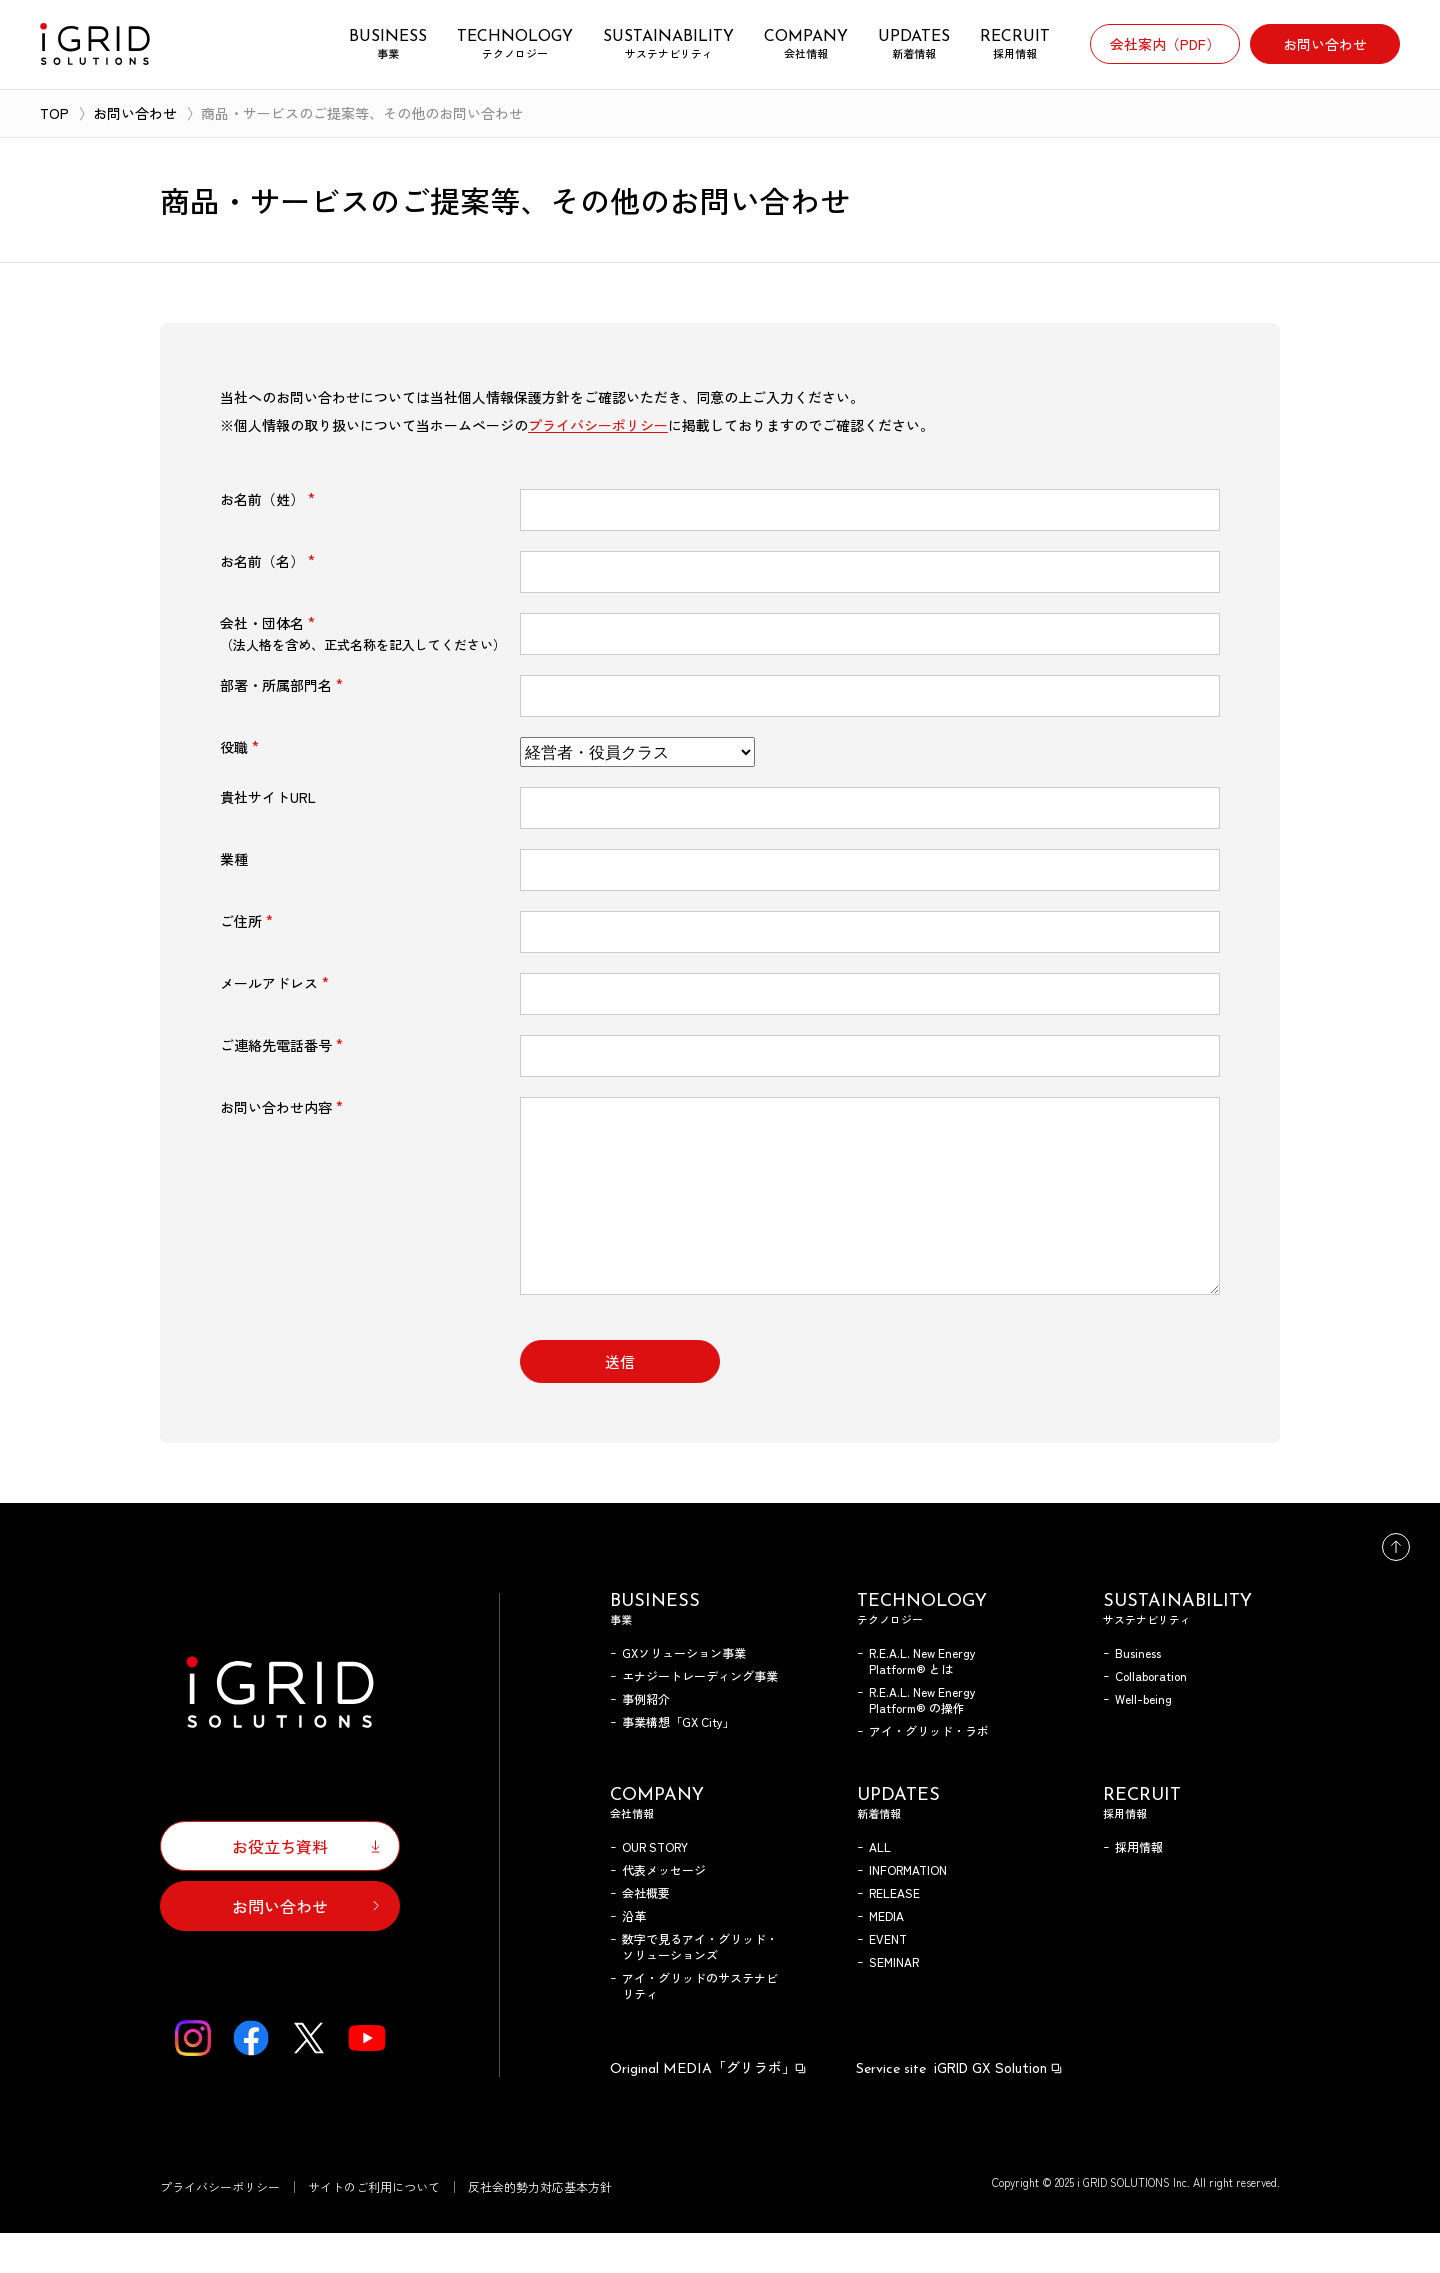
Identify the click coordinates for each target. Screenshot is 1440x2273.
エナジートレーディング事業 (700, 1715)
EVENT (888, 1978)
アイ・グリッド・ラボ (929, 1770)
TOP (54, 113)
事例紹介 (646, 1738)
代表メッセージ (664, 1909)
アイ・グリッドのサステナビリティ (700, 2025)
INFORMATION (908, 1909)
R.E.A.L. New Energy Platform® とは (922, 1700)
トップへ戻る (1396, 1587)
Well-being (1143, 1738)
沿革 (634, 1955)
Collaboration (1151, 1715)
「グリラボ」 (709, 2107)
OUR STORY (655, 1886)
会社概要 (646, 1932)
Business (1138, 1692)
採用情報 (1139, 1886)
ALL (880, 1886)
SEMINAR (894, 2001)
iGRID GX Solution (960, 2107)
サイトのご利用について (374, 2226)
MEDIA (886, 1955)
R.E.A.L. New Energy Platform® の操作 (922, 1739)
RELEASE (894, 1932)
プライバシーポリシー (598, 425)
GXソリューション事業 (684, 1692)
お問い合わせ (135, 113)
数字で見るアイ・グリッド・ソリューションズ (700, 1986)
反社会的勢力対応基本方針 (540, 2226)
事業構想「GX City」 (678, 1761)
